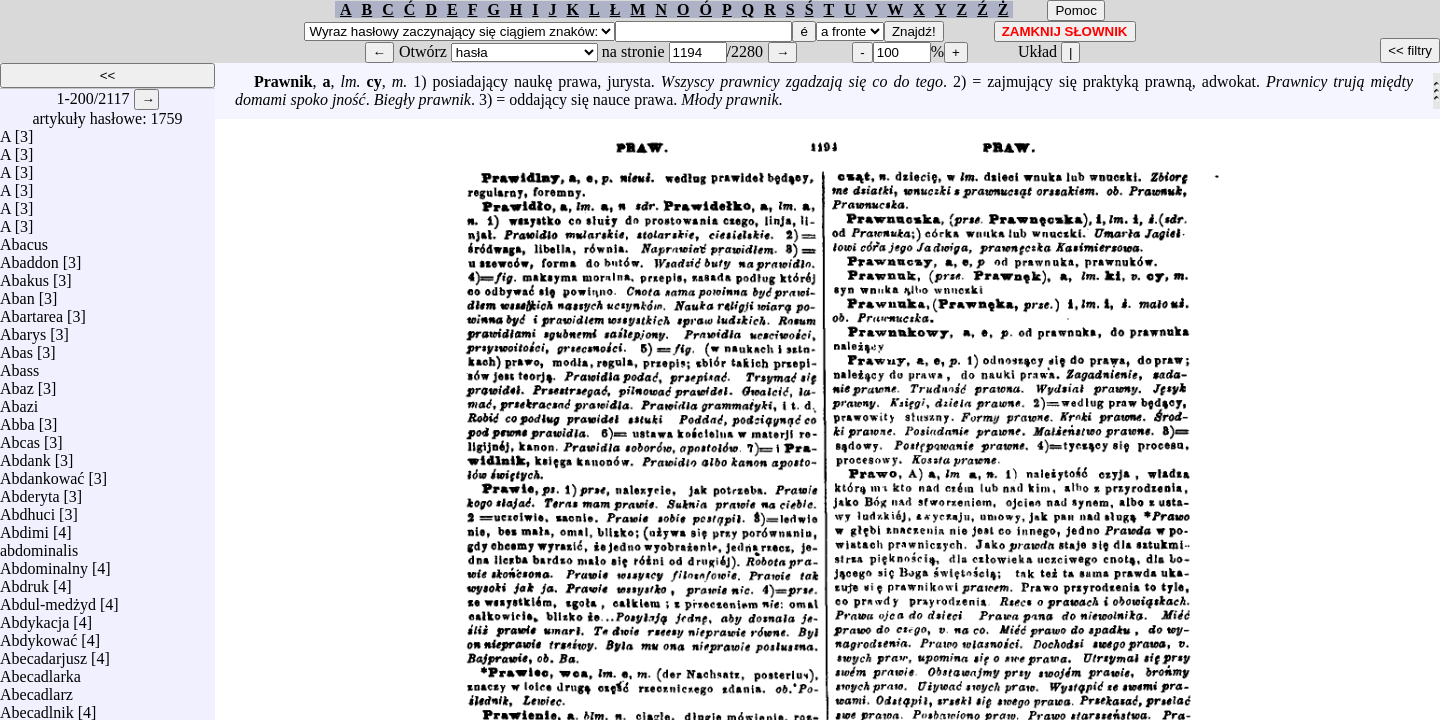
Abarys (23, 329)
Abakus (24, 275)
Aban (17, 293)
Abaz (17, 383)
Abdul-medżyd (48, 599)
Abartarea (31, 311)
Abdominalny (44, 563)
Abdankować (42, 473)
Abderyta (30, 491)
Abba (17, 419)
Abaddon (29, 257)
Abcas (20, 437)
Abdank (25, 455)
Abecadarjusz (43, 653)
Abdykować (38, 635)
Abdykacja (34, 617)
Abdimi (24, 527)
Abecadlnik (37, 707)
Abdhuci (27, 509)
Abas (16, 347)
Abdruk (24, 581)
